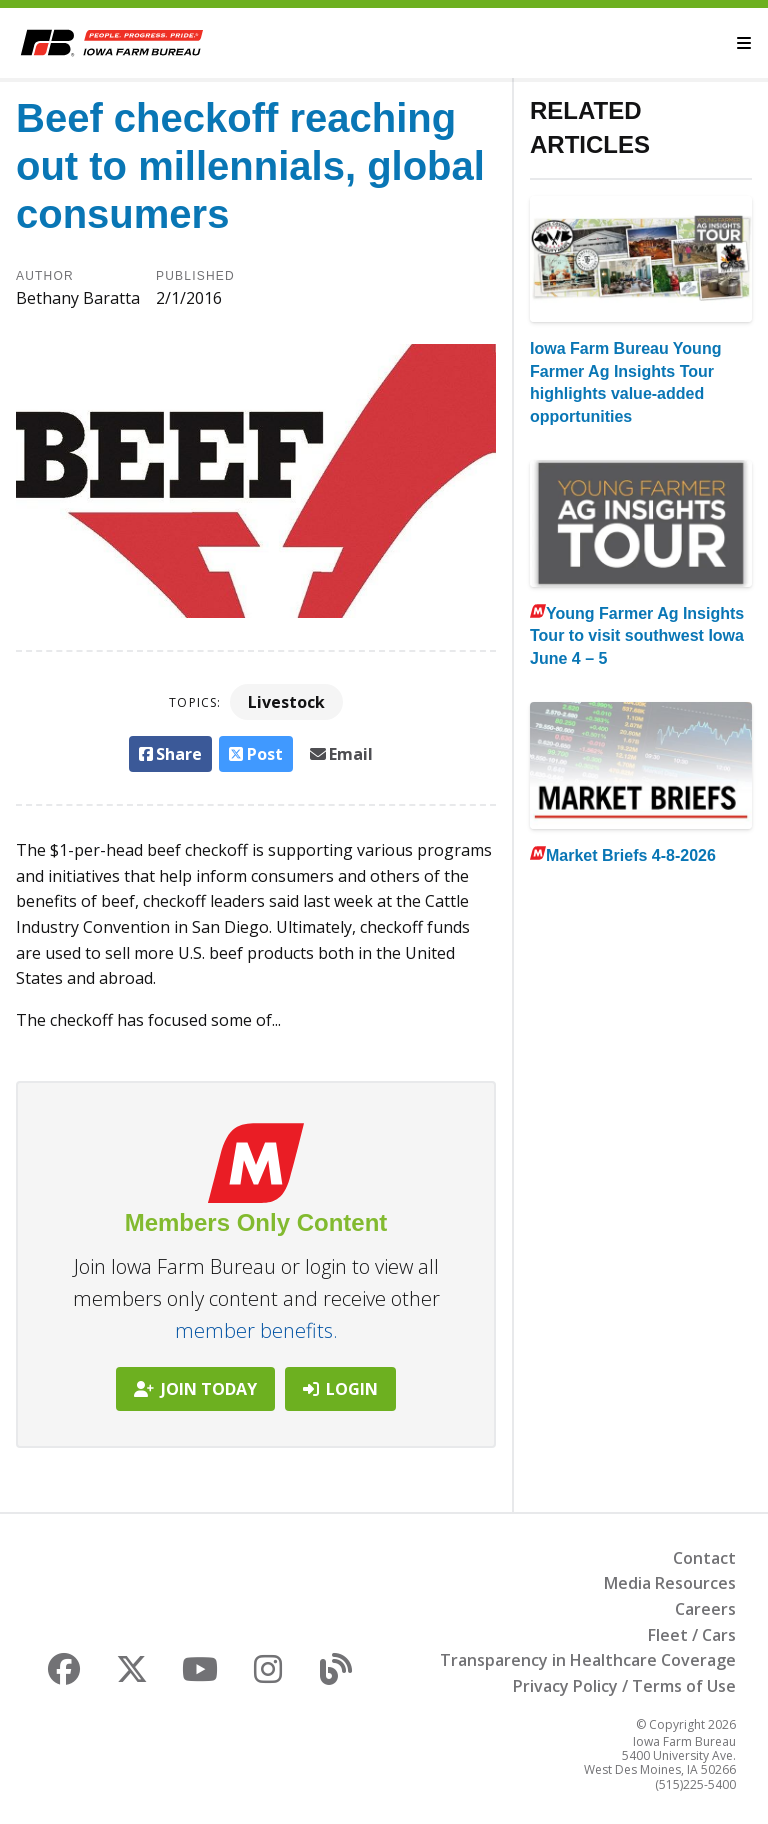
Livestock (286, 702)
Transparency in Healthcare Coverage (588, 1660)
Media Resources (670, 1583)
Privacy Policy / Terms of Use (624, 1686)
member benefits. (256, 1330)
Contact (704, 1558)
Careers (705, 1609)
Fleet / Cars (692, 1635)
